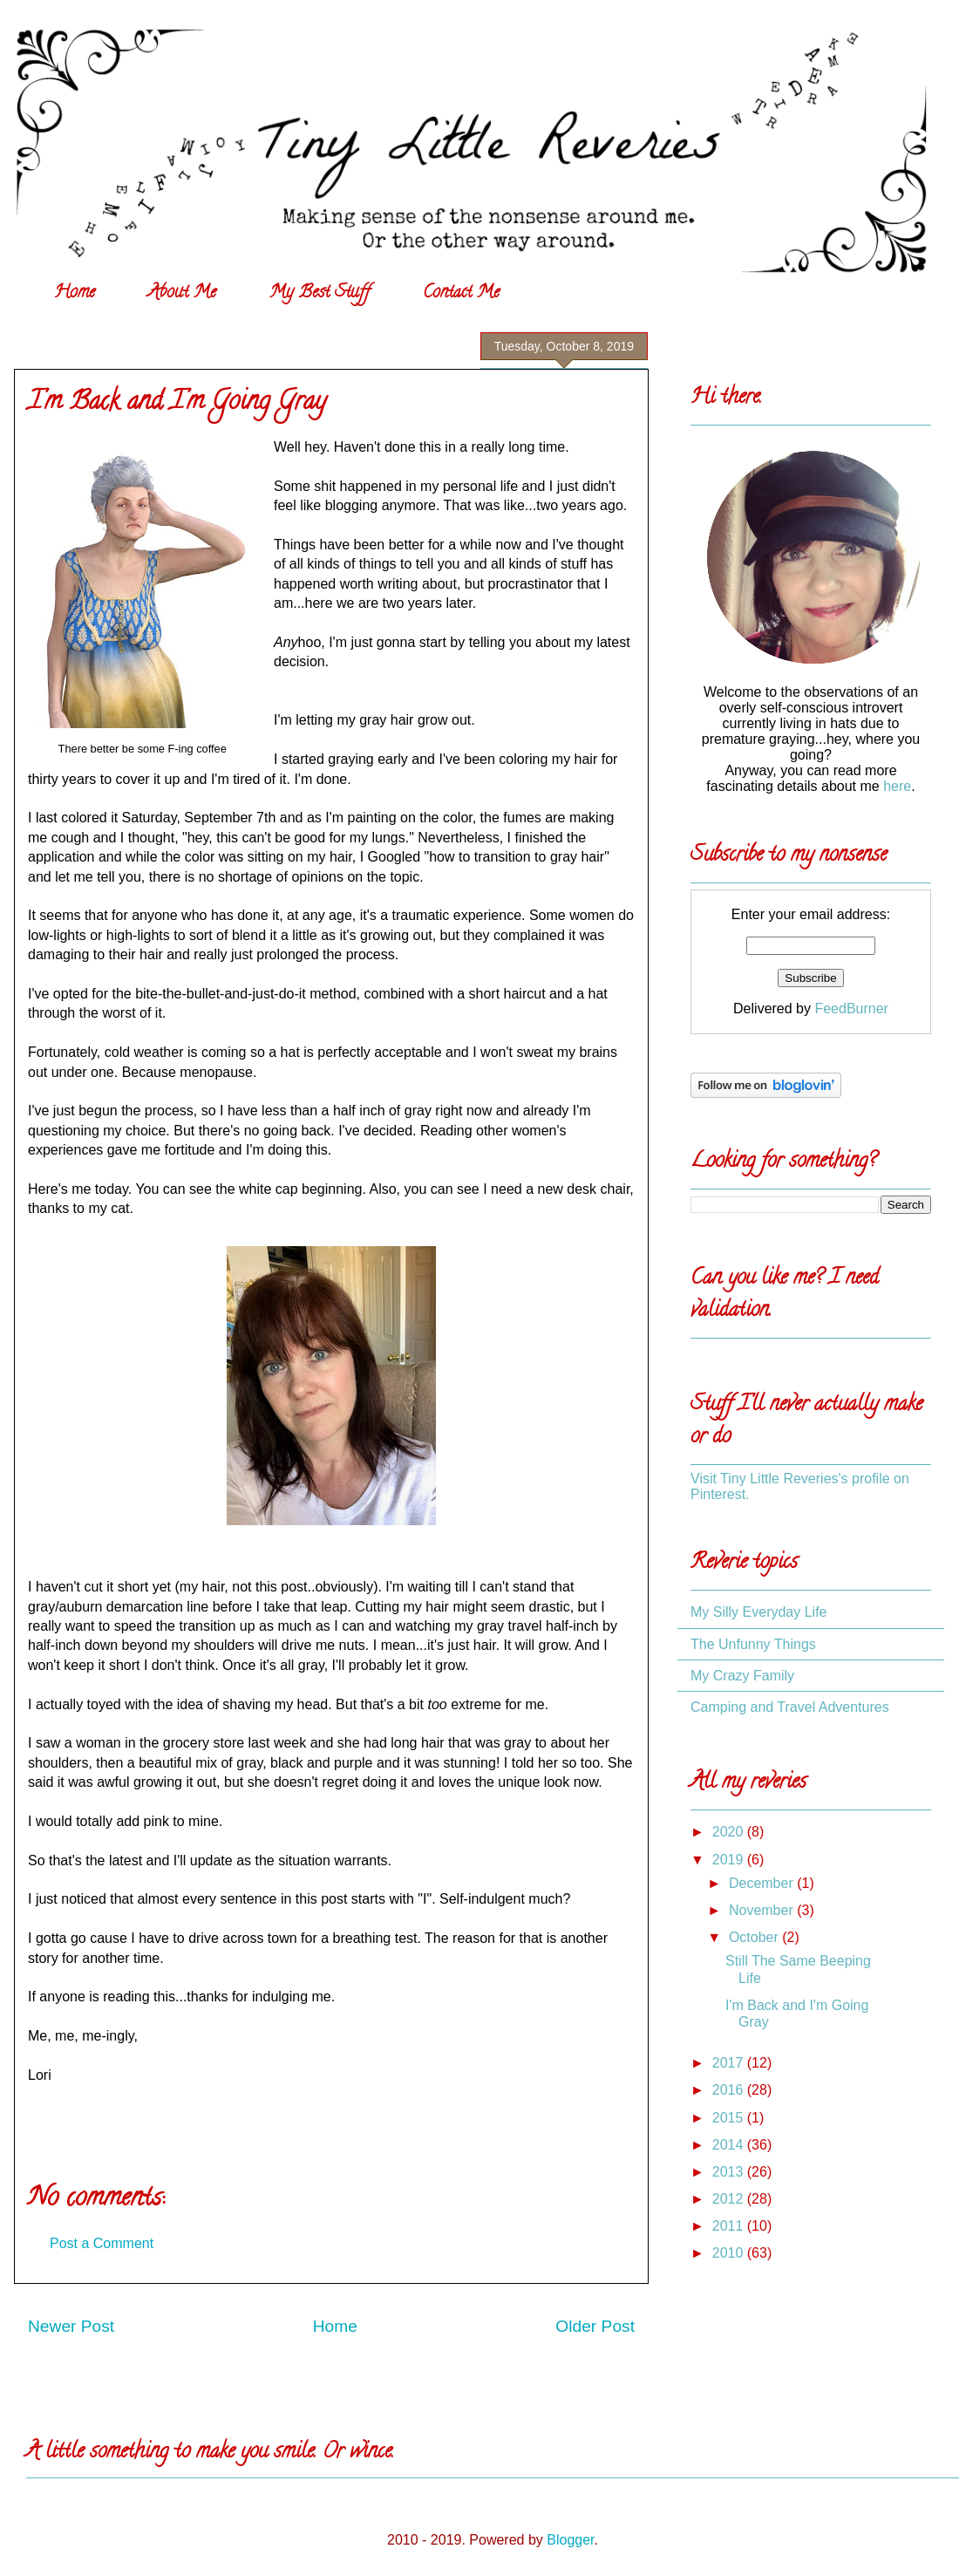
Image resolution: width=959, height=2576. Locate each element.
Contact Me (461, 293)
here (897, 786)
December (763, 1883)
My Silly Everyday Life (758, 1612)
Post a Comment (101, 2243)
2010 (729, 2252)
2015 (729, 2117)
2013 (729, 2171)
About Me (182, 293)
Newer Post (71, 2326)
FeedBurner (851, 1008)
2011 (729, 2225)
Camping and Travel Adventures (789, 1707)
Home (74, 293)
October (755, 1937)
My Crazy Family (742, 1675)
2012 (729, 2198)
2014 (729, 2144)
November (763, 1910)
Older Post (595, 2326)
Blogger (570, 2539)
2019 (729, 1859)
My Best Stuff (319, 293)
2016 (729, 2089)
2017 (729, 2062)
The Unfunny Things (753, 1644)
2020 (729, 1831)
